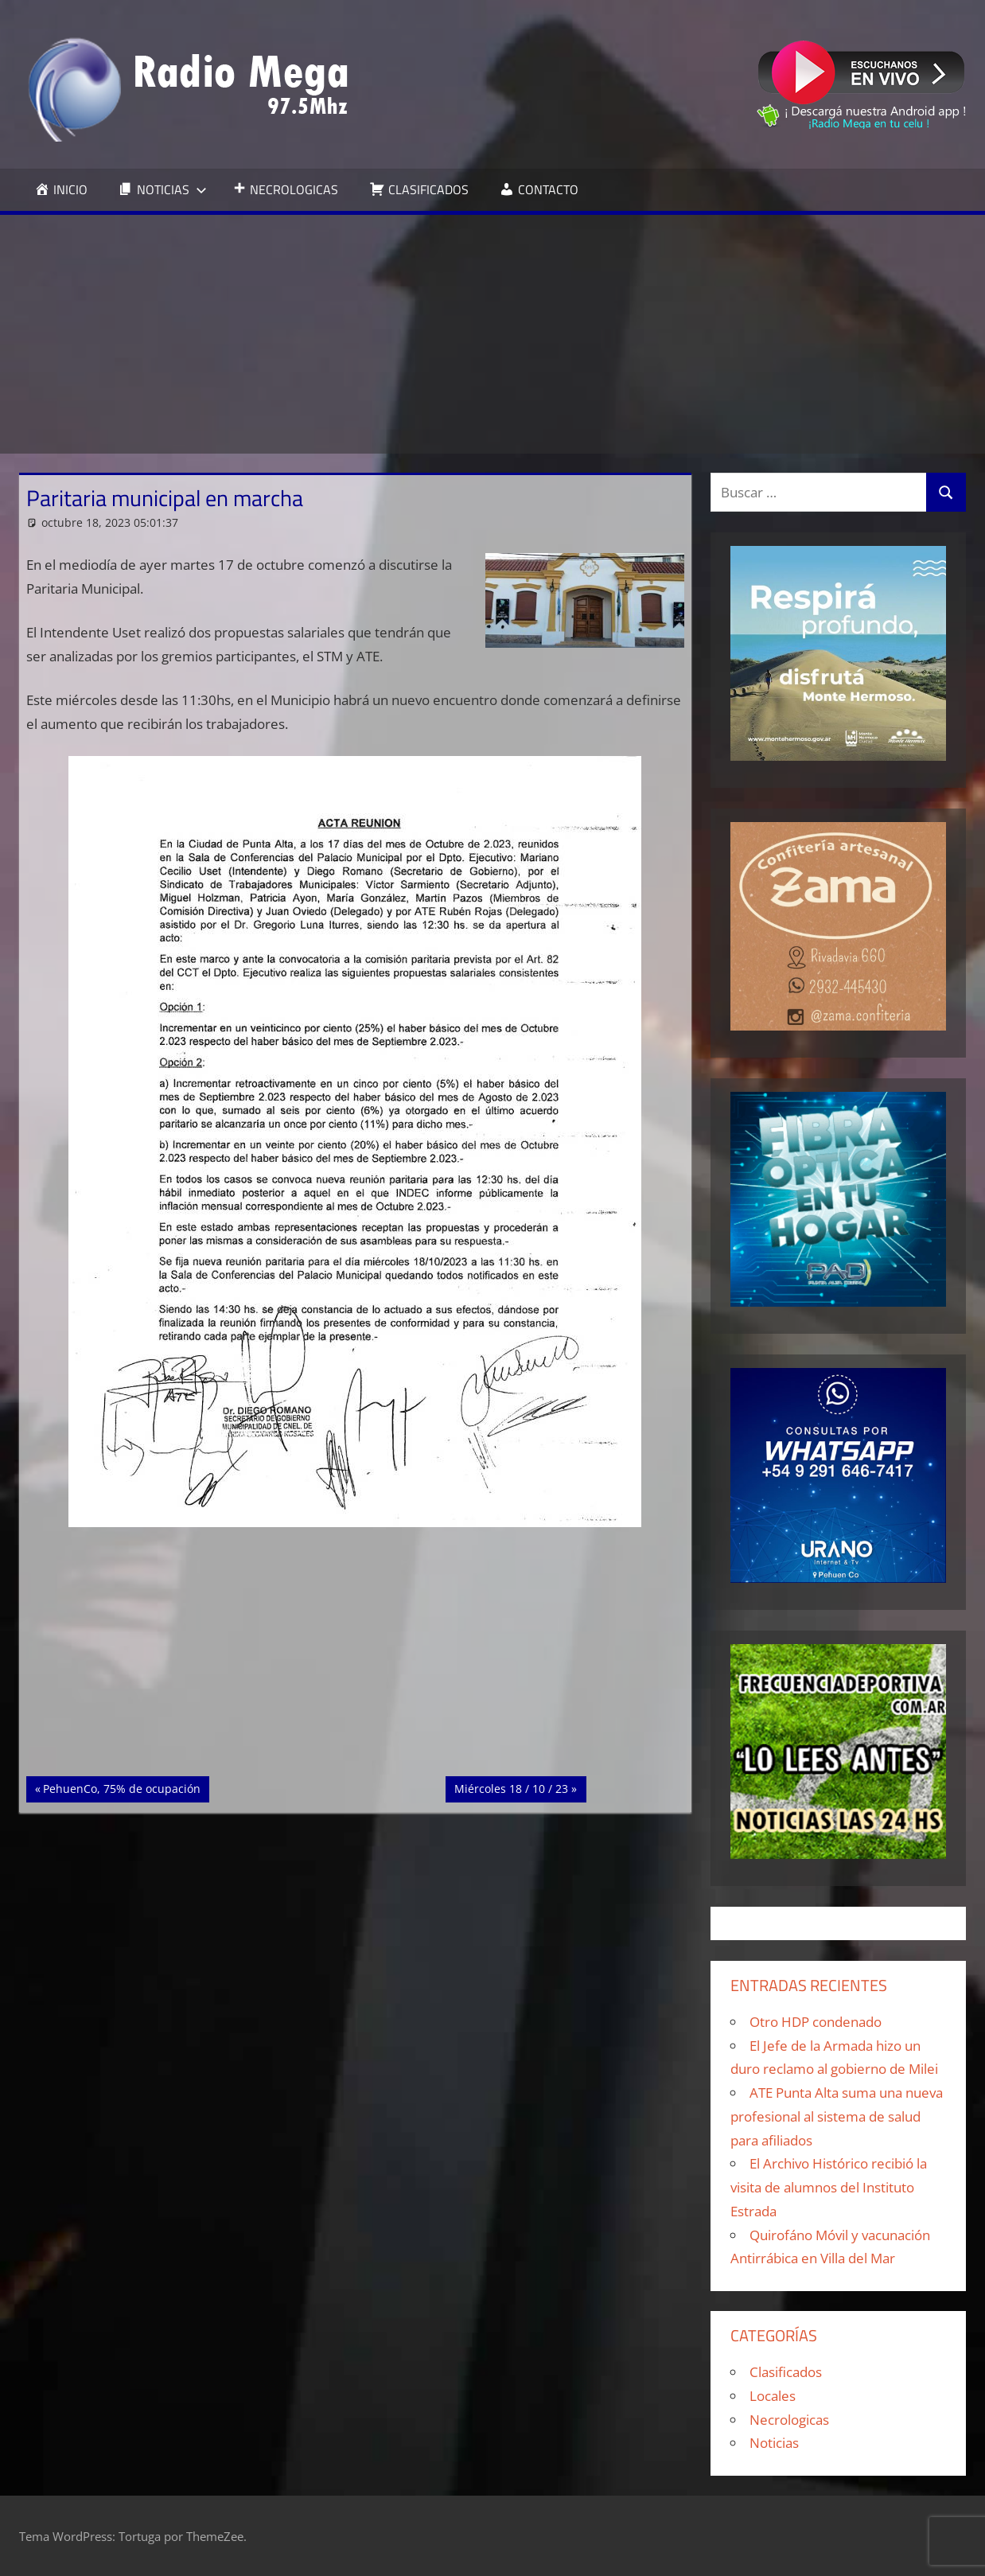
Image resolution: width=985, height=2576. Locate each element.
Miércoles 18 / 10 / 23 (511, 1787)
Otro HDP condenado (815, 2022)
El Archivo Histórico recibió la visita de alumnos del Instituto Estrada (828, 2187)
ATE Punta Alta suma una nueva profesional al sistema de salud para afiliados (836, 2116)
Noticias (774, 2443)
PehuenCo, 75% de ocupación (121, 1787)
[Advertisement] (492, 334)
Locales (772, 2396)
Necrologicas (789, 2419)
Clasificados (785, 2372)
